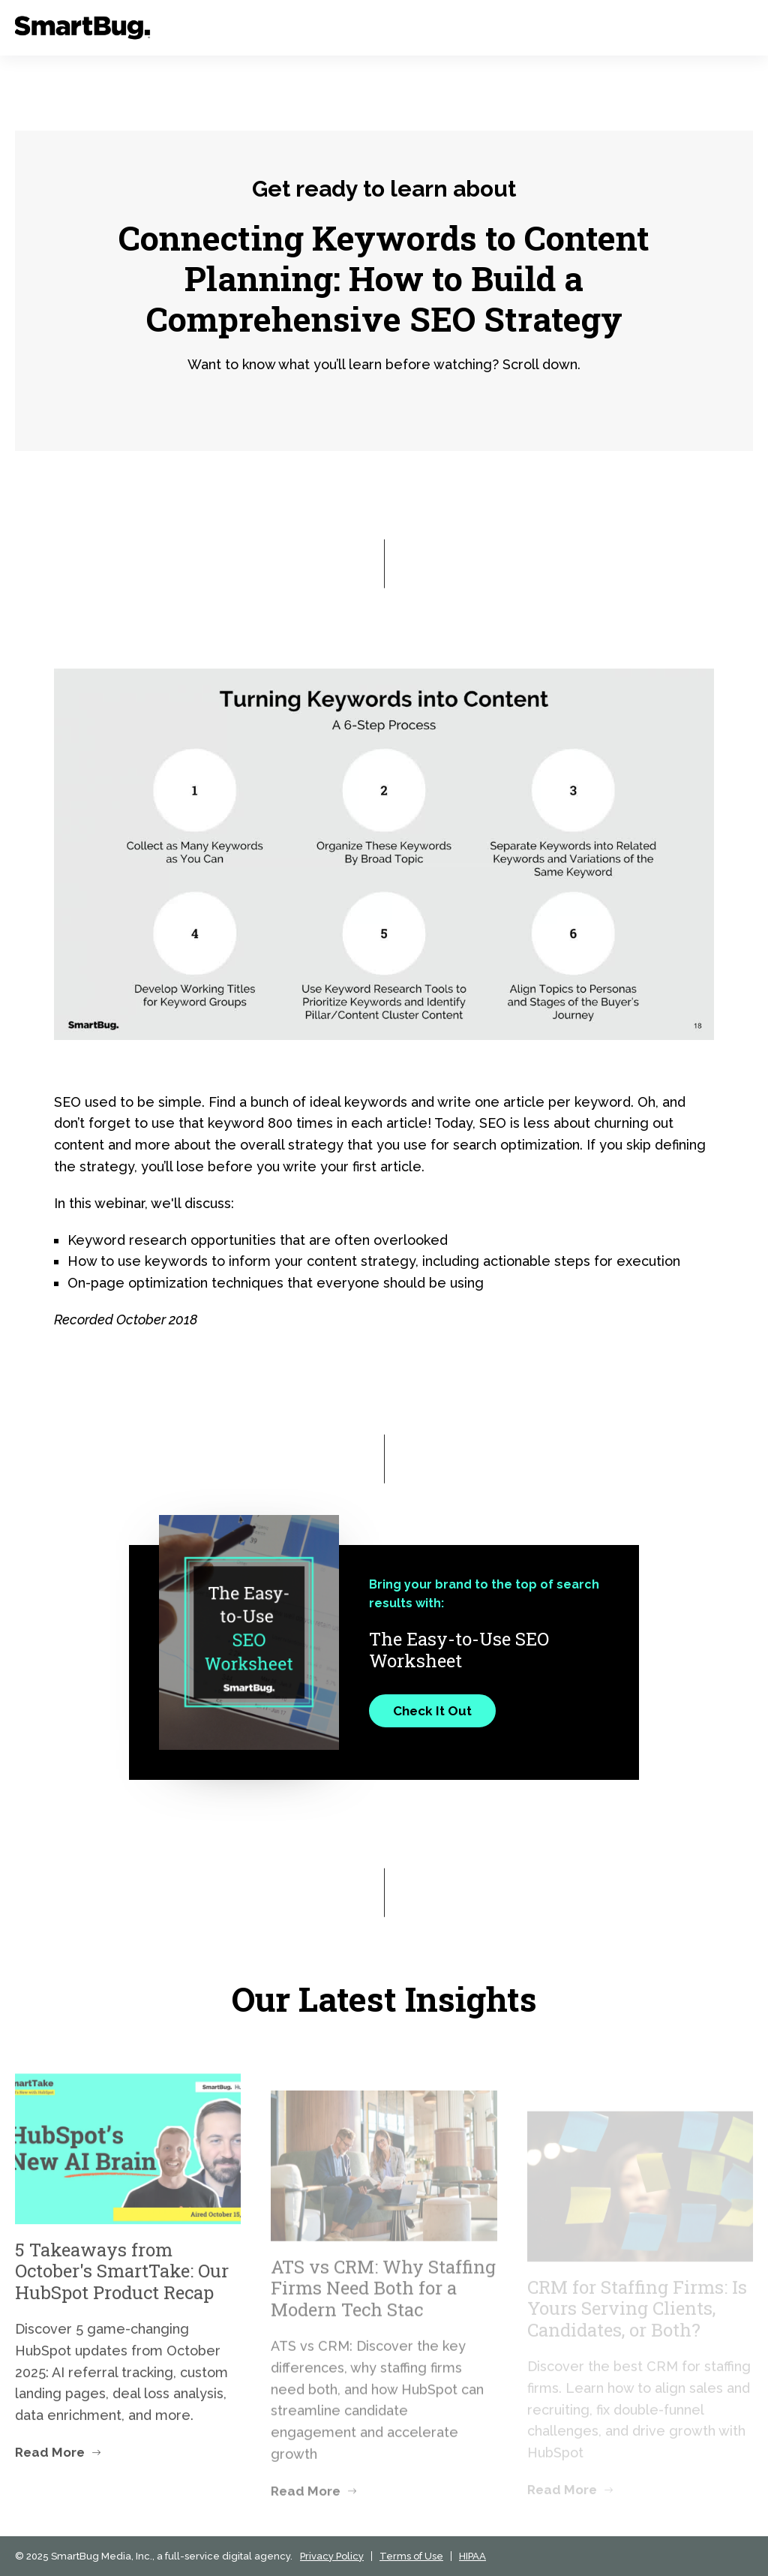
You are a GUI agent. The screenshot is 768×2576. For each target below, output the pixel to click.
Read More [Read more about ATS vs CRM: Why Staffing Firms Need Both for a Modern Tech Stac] (305, 2522)
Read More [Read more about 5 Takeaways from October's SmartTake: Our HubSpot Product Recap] (50, 2486)
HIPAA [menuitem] (472, 2556)
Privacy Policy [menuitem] (332, 2556)
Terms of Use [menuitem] (411, 2556)
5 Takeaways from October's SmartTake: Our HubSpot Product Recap (122, 2306)
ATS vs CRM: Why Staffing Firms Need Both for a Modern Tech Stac (383, 2320)
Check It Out (432, 1710)
